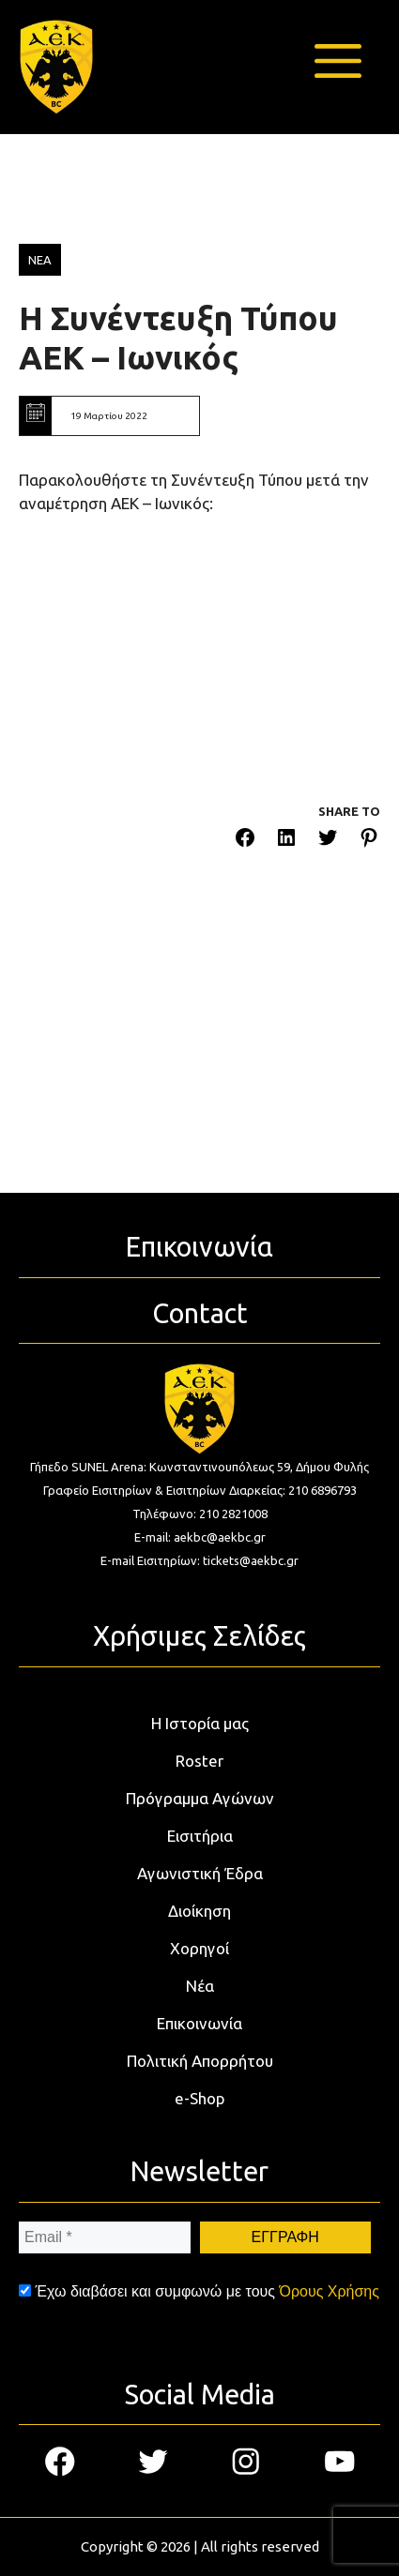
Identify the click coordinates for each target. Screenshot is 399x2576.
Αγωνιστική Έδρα (200, 1873)
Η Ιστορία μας (200, 1723)
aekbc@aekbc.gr (220, 1537)
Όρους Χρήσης (328, 2291)
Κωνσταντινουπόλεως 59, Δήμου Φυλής (259, 1466)
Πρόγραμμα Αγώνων (200, 1798)
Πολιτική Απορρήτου (200, 2061)
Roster (199, 1761)
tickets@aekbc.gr (251, 1560)
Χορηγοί (199, 1948)
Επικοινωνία (199, 2023)
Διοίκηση (199, 1911)
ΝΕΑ (40, 259)
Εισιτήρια (200, 1836)
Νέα (200, 1986)
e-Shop (200, 2098)
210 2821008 (233, 1513)
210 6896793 (322, 1490)
